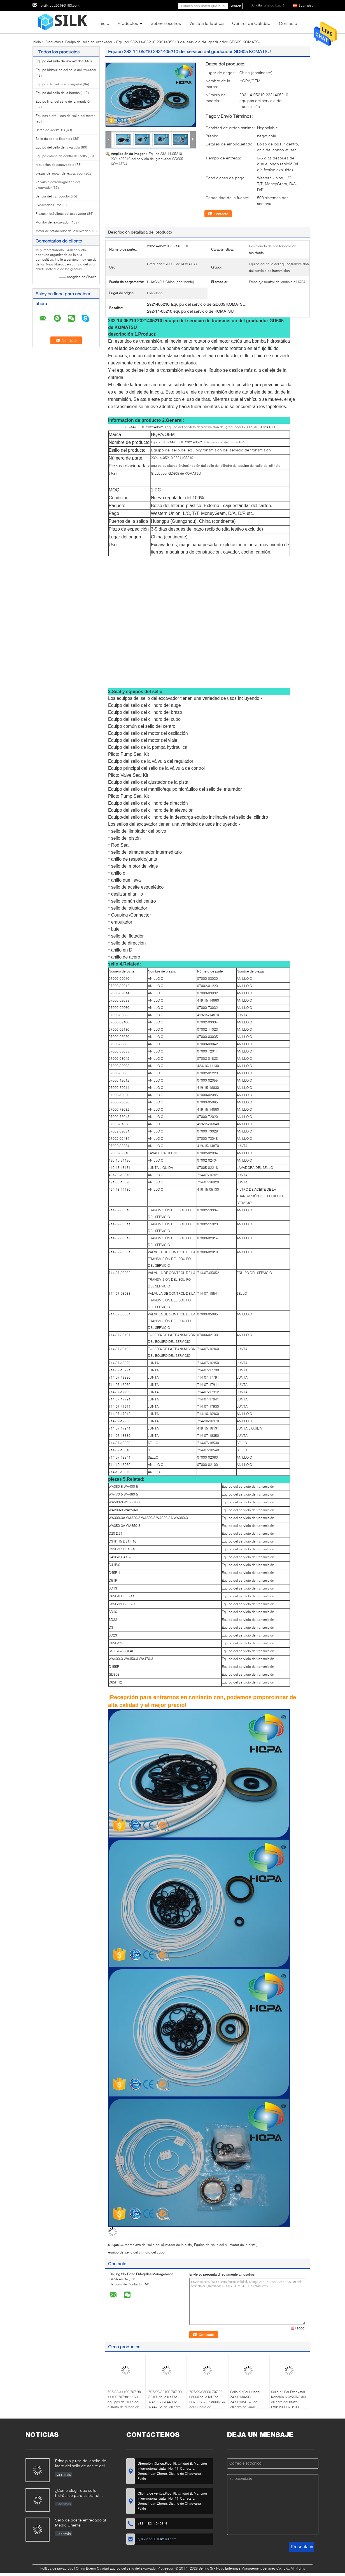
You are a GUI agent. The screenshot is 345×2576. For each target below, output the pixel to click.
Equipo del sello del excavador (88, 42)
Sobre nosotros (166, 23)
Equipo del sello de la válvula (58, 147)
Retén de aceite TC (50, 130)
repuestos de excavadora (55, 165)
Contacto (288, 23)
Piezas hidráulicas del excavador (61, 213)
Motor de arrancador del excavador (63, 231)
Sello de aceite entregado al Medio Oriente (80, 2522)
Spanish (306, 5)
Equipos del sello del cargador (59, 84)
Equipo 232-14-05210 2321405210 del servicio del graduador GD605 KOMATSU (147, 159)
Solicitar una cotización (268, 5)
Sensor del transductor (53, 196)
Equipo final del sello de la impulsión (63, 101)
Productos (128, 23)
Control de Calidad (251, 23)
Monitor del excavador (53, 222)
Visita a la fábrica (206, 23)
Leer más (64, 2474)
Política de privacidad (56, 2568)
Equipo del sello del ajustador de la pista (225, 2245)
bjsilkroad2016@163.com (60, 5)
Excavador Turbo (49, 205)
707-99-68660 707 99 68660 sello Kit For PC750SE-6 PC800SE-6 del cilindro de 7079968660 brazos (207, 2402)
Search (235, 6)
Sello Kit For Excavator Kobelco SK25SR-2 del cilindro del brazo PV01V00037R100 (288, 2399)
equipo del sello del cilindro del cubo (136, 2252)
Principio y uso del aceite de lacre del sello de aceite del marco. (80, 2463)
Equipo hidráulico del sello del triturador (66, 70)
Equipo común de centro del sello (61, 156)
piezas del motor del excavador (59, 173)
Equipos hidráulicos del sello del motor (65, 116)
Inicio (103, 23)
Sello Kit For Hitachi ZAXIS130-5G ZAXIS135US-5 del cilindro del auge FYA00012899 (245, 2402)
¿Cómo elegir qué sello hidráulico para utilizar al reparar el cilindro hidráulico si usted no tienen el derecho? (82, 2493)
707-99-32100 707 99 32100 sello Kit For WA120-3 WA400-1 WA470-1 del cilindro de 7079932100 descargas (165, 2404)
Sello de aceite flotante (53, 138)
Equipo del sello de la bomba (58, 93)
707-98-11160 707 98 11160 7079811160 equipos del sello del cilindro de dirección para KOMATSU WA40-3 (125, 2404)
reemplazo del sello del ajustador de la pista (158, 2245)
